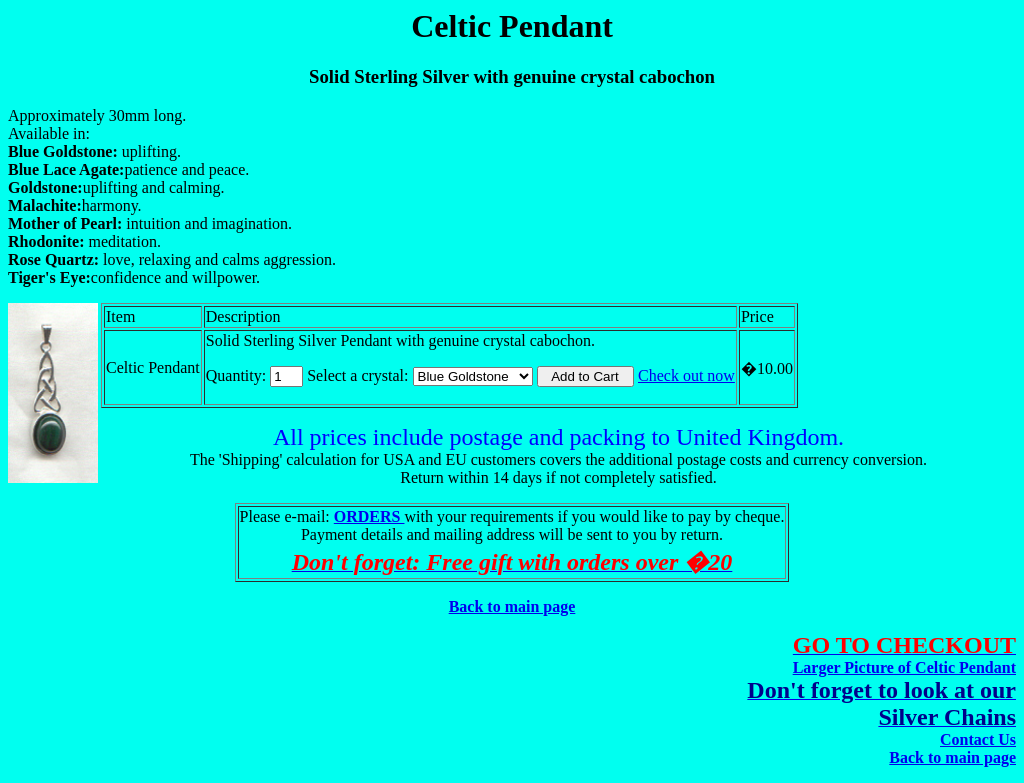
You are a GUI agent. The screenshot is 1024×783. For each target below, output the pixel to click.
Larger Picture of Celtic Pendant (904, 667)
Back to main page (512, 606)
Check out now (686, 375)
